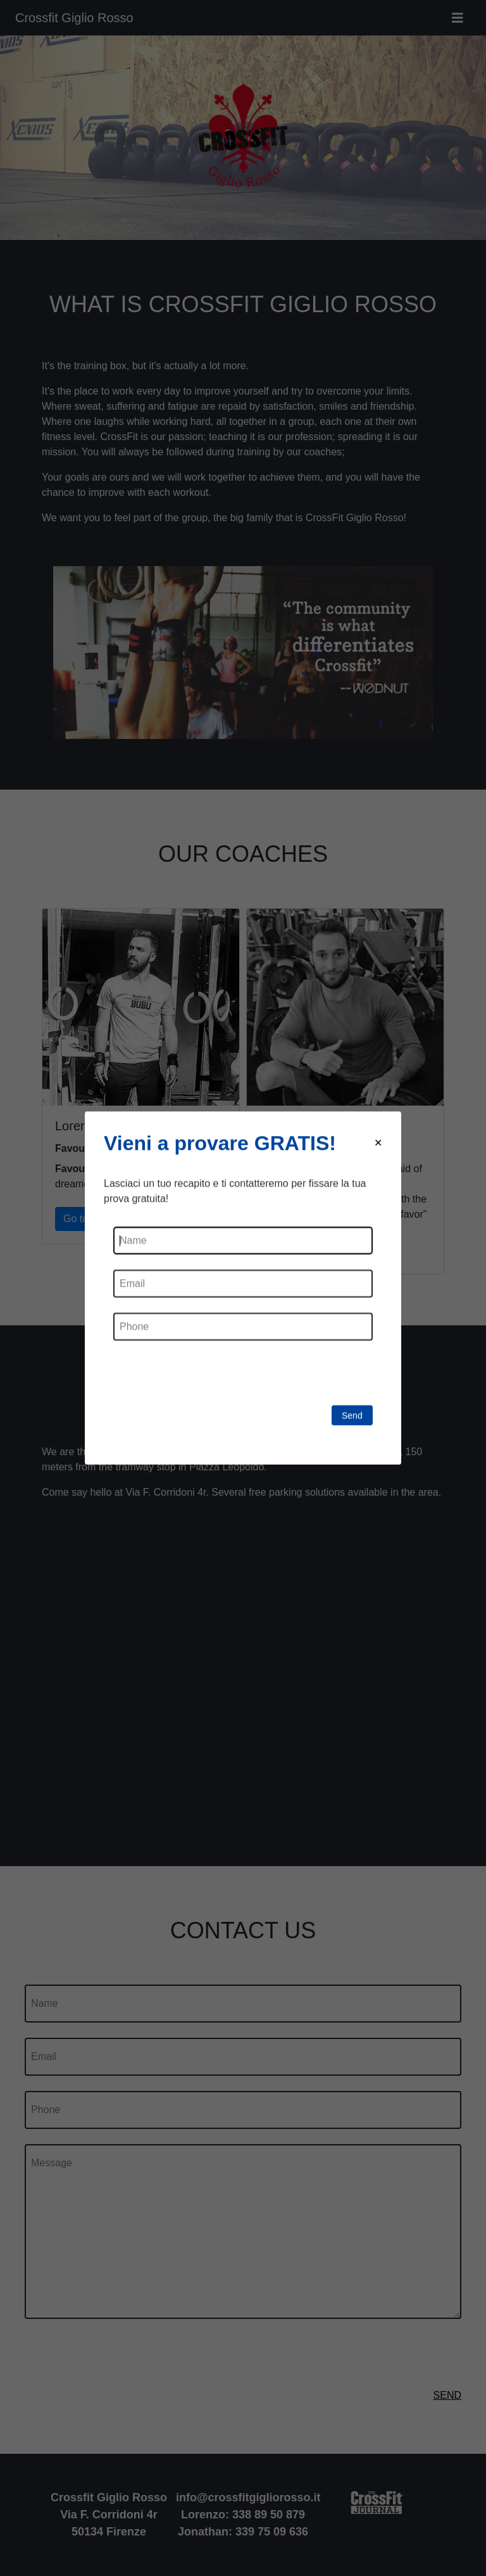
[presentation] (209, 1380)
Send (352, 1415)
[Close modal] (378, 1143)
